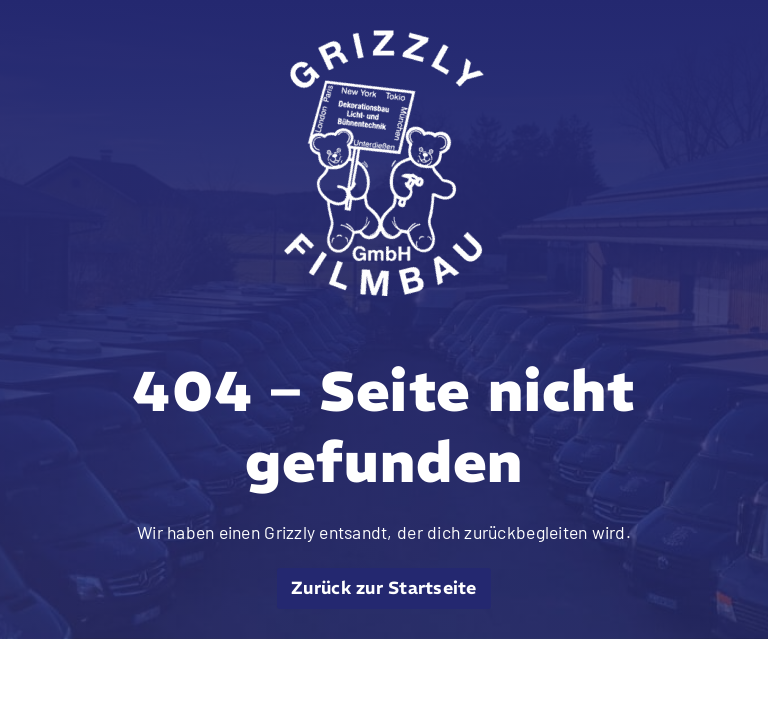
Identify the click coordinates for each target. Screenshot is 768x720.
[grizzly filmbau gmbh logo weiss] (384, 39)
